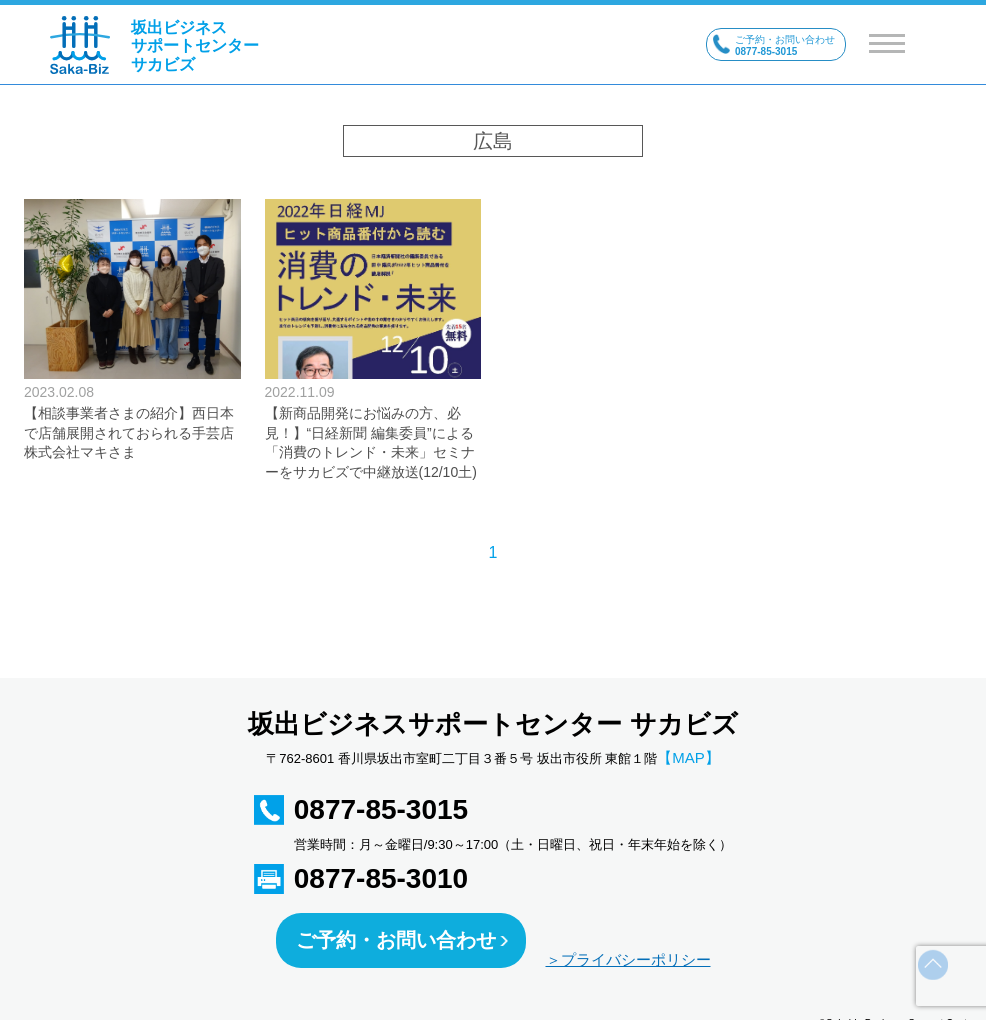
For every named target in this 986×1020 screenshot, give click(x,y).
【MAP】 (688, 757)
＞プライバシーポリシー (628, 959)
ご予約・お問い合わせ (396, 940)
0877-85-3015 (381, 809)
